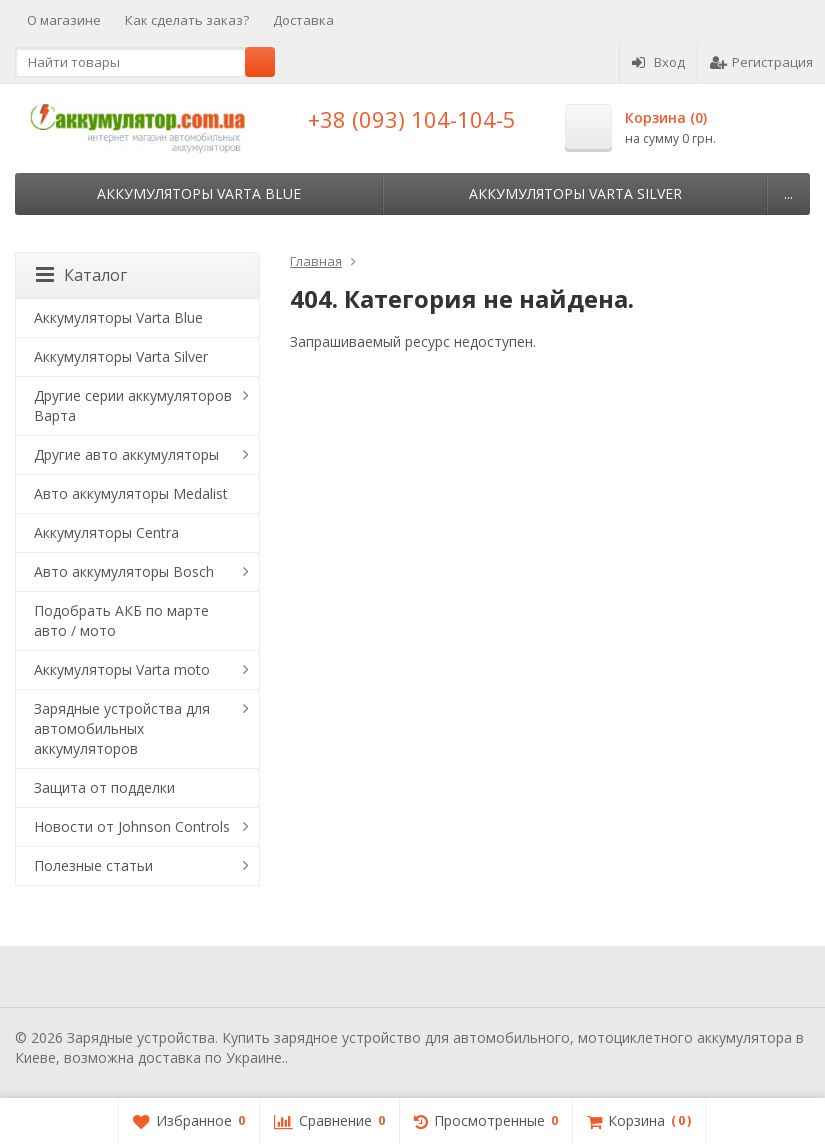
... (788, 193)
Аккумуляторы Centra (106, 532)
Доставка (303, 20)
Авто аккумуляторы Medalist (131, 493)
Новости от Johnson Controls (132, 826)
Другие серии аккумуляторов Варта (133, 405)
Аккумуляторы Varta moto (122, 669)
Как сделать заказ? (187, 20)
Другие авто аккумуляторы (126, 454)
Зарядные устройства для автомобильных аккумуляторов (122, 728)
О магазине (64, 20)
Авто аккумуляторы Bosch (124, 571)
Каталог (81, 275)
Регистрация (761, 62)
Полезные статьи (93, 865)
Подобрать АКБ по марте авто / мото (121, 620)
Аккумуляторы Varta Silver (575, 193)
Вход (658, 62)
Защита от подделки (104, 787)
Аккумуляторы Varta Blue (199, 193)
